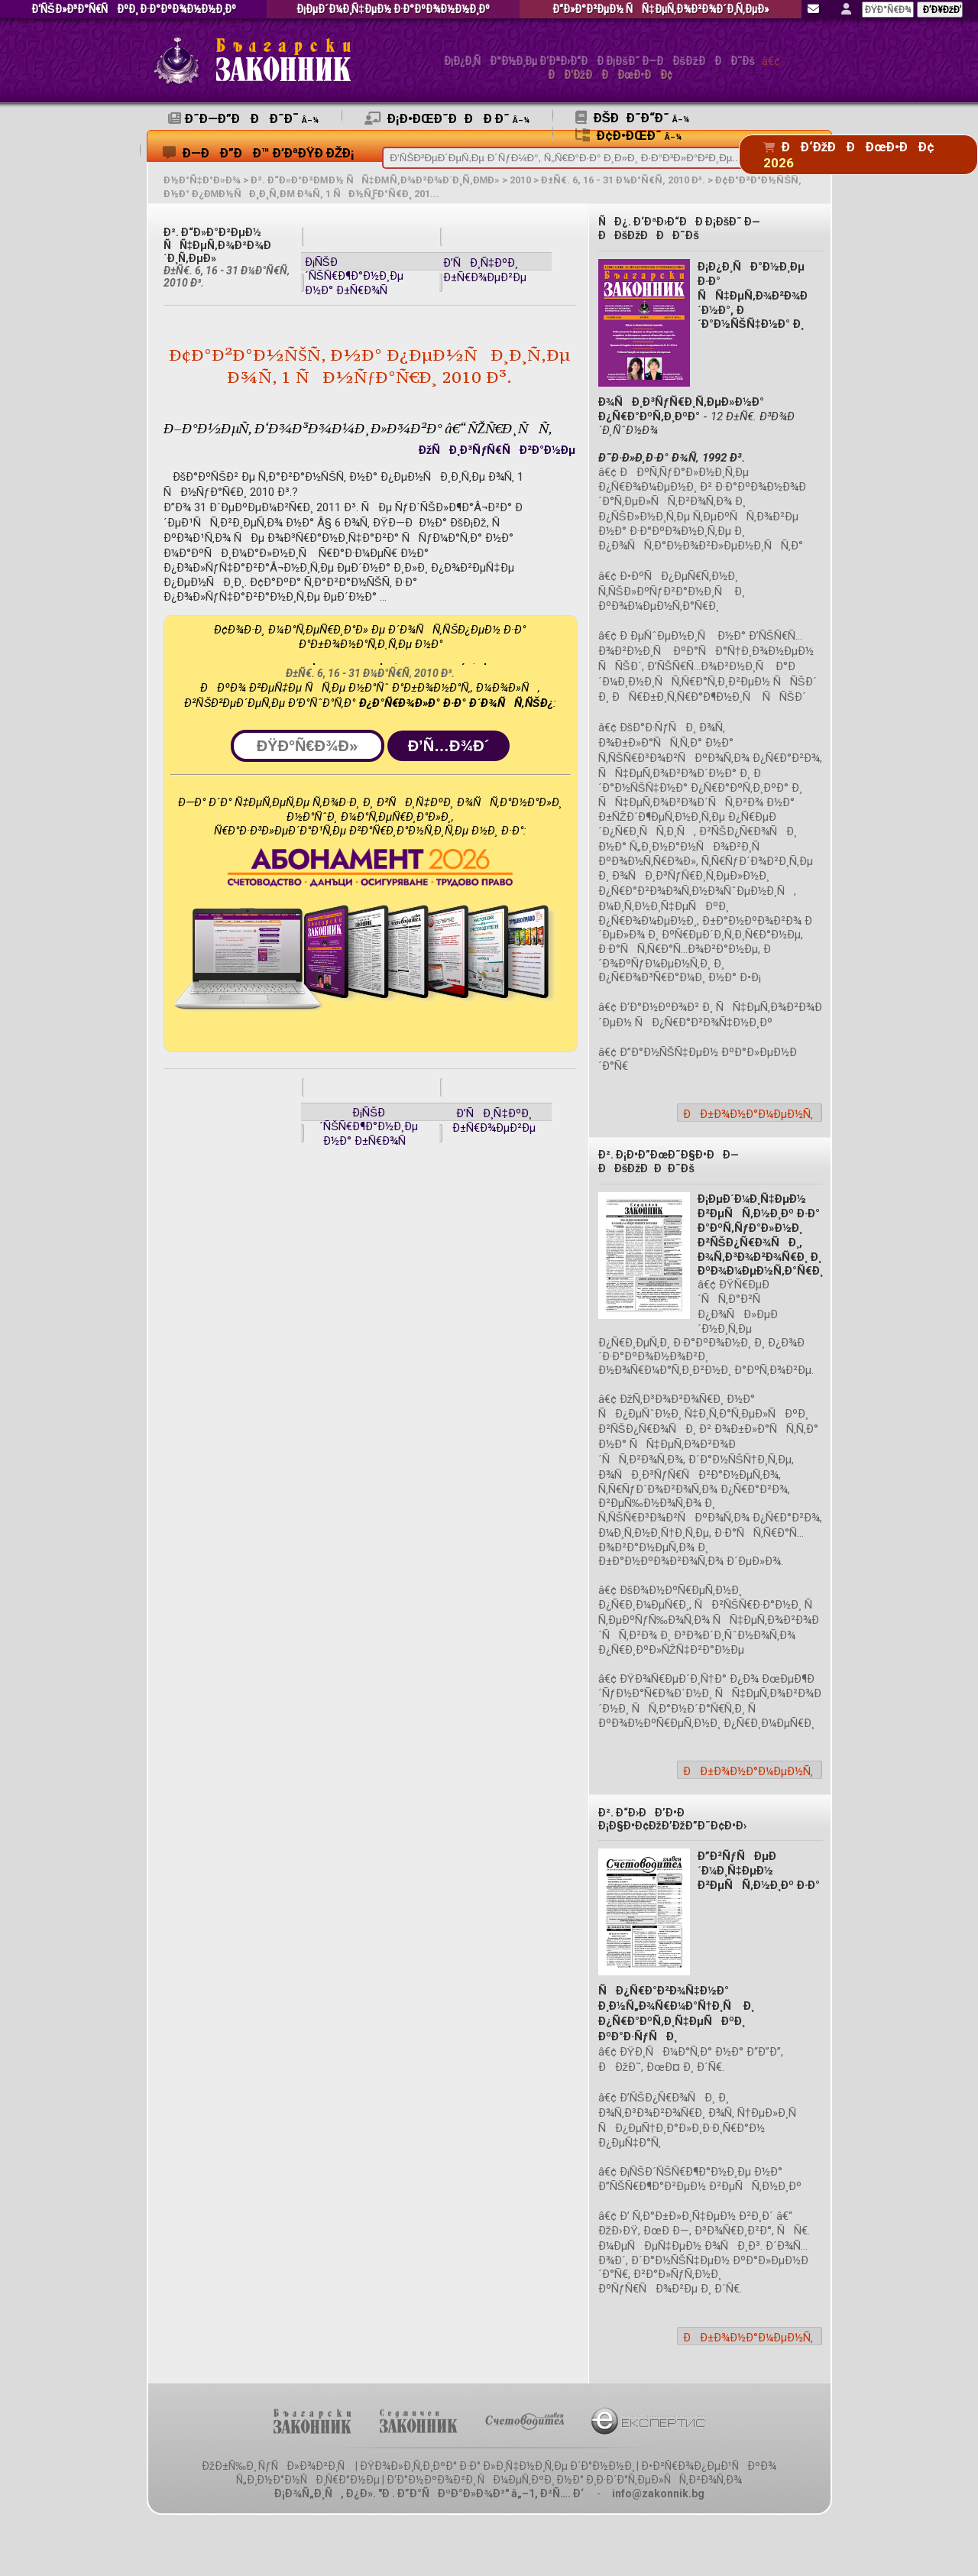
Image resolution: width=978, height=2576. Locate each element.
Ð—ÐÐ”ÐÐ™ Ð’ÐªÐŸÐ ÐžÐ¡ (259, 152)
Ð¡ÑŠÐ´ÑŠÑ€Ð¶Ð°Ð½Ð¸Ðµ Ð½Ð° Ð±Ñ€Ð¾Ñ (354, 276)
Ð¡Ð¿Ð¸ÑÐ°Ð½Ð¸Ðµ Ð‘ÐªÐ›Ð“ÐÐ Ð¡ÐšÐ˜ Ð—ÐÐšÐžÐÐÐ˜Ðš (600, 61)
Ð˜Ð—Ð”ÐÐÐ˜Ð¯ (243, 118)
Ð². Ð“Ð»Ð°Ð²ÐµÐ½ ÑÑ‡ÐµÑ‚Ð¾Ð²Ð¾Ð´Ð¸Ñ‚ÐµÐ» (375, 180)
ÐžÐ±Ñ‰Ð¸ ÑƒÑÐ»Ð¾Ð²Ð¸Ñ (277, 2466)
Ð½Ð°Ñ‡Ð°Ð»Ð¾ (202, 180)
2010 (520, 180)
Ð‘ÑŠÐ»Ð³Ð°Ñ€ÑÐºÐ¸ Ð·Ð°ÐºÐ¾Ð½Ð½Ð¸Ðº (133, 10)
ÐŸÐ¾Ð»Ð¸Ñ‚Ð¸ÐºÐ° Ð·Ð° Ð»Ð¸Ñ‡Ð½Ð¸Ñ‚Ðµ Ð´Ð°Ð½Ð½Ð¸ (497, 2466)
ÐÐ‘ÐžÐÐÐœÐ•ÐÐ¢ (610, 75)
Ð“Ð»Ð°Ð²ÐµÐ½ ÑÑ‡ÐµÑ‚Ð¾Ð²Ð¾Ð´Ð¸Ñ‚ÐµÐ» (660, 10)
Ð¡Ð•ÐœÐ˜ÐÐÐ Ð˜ (446, 118)
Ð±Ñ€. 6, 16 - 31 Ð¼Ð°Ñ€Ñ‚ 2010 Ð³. (623, 180)
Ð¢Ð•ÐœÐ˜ (628, 135)
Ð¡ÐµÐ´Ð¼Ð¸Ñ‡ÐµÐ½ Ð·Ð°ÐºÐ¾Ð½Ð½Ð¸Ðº (393, 10)
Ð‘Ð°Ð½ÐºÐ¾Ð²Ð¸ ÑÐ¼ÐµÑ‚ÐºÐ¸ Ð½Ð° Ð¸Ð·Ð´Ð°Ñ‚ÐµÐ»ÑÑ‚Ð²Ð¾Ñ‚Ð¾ (564, 2480)
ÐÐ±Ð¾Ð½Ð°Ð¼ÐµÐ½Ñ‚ (748, 1114)
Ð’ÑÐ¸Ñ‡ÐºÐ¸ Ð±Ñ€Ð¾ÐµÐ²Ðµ (484, 270)
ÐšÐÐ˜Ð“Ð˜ (632, 117)
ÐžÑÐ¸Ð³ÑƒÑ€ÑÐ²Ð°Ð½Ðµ (497, 450)
